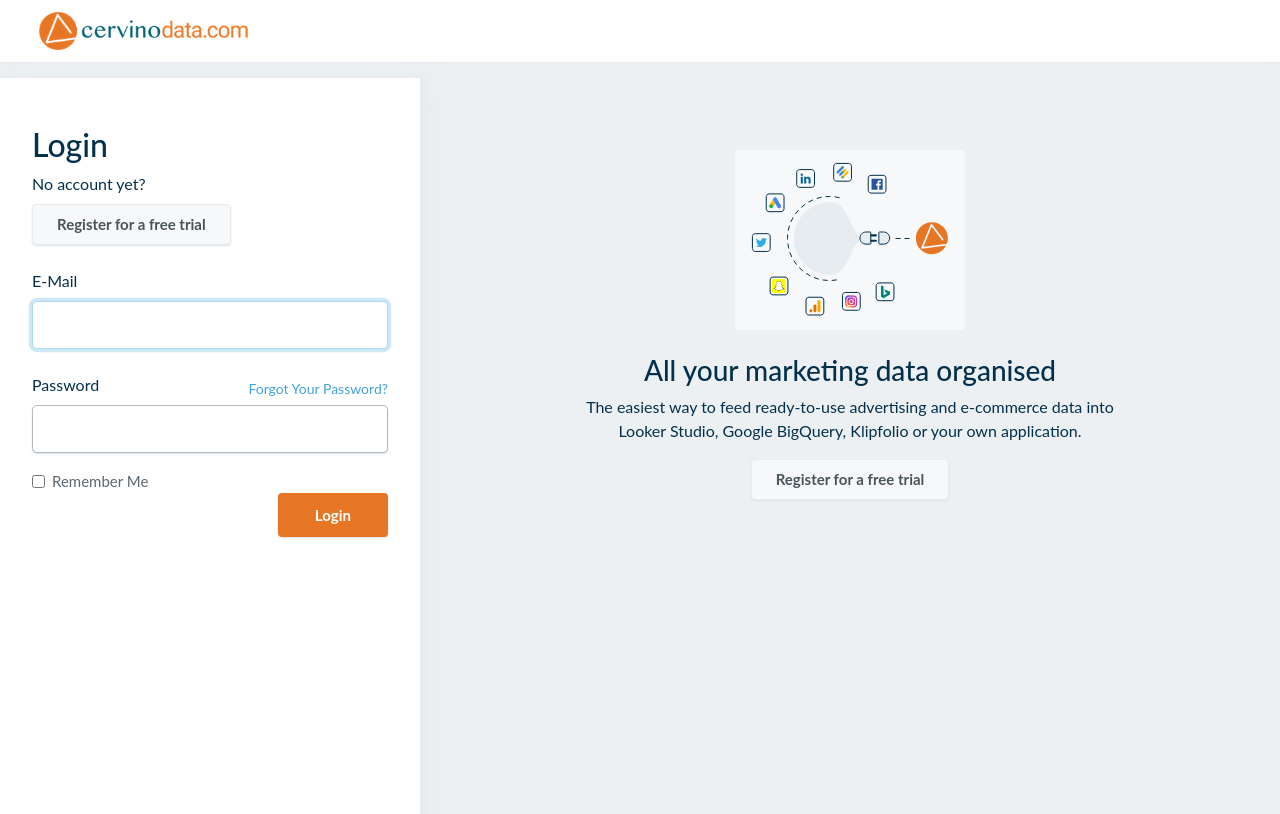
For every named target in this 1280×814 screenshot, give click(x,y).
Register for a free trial (131, 224)
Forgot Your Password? (318, 388)
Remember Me (100, 481)
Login (333, 515)
